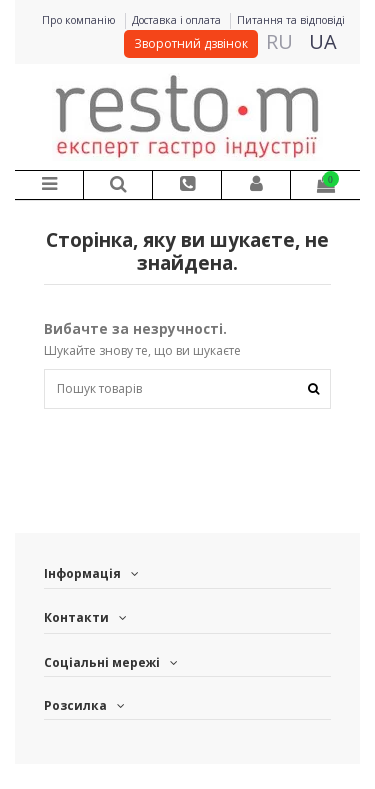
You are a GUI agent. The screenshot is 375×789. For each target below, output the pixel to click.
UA (323, 41)
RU (279, 41)
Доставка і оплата (178, 20)
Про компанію (80, 20)
